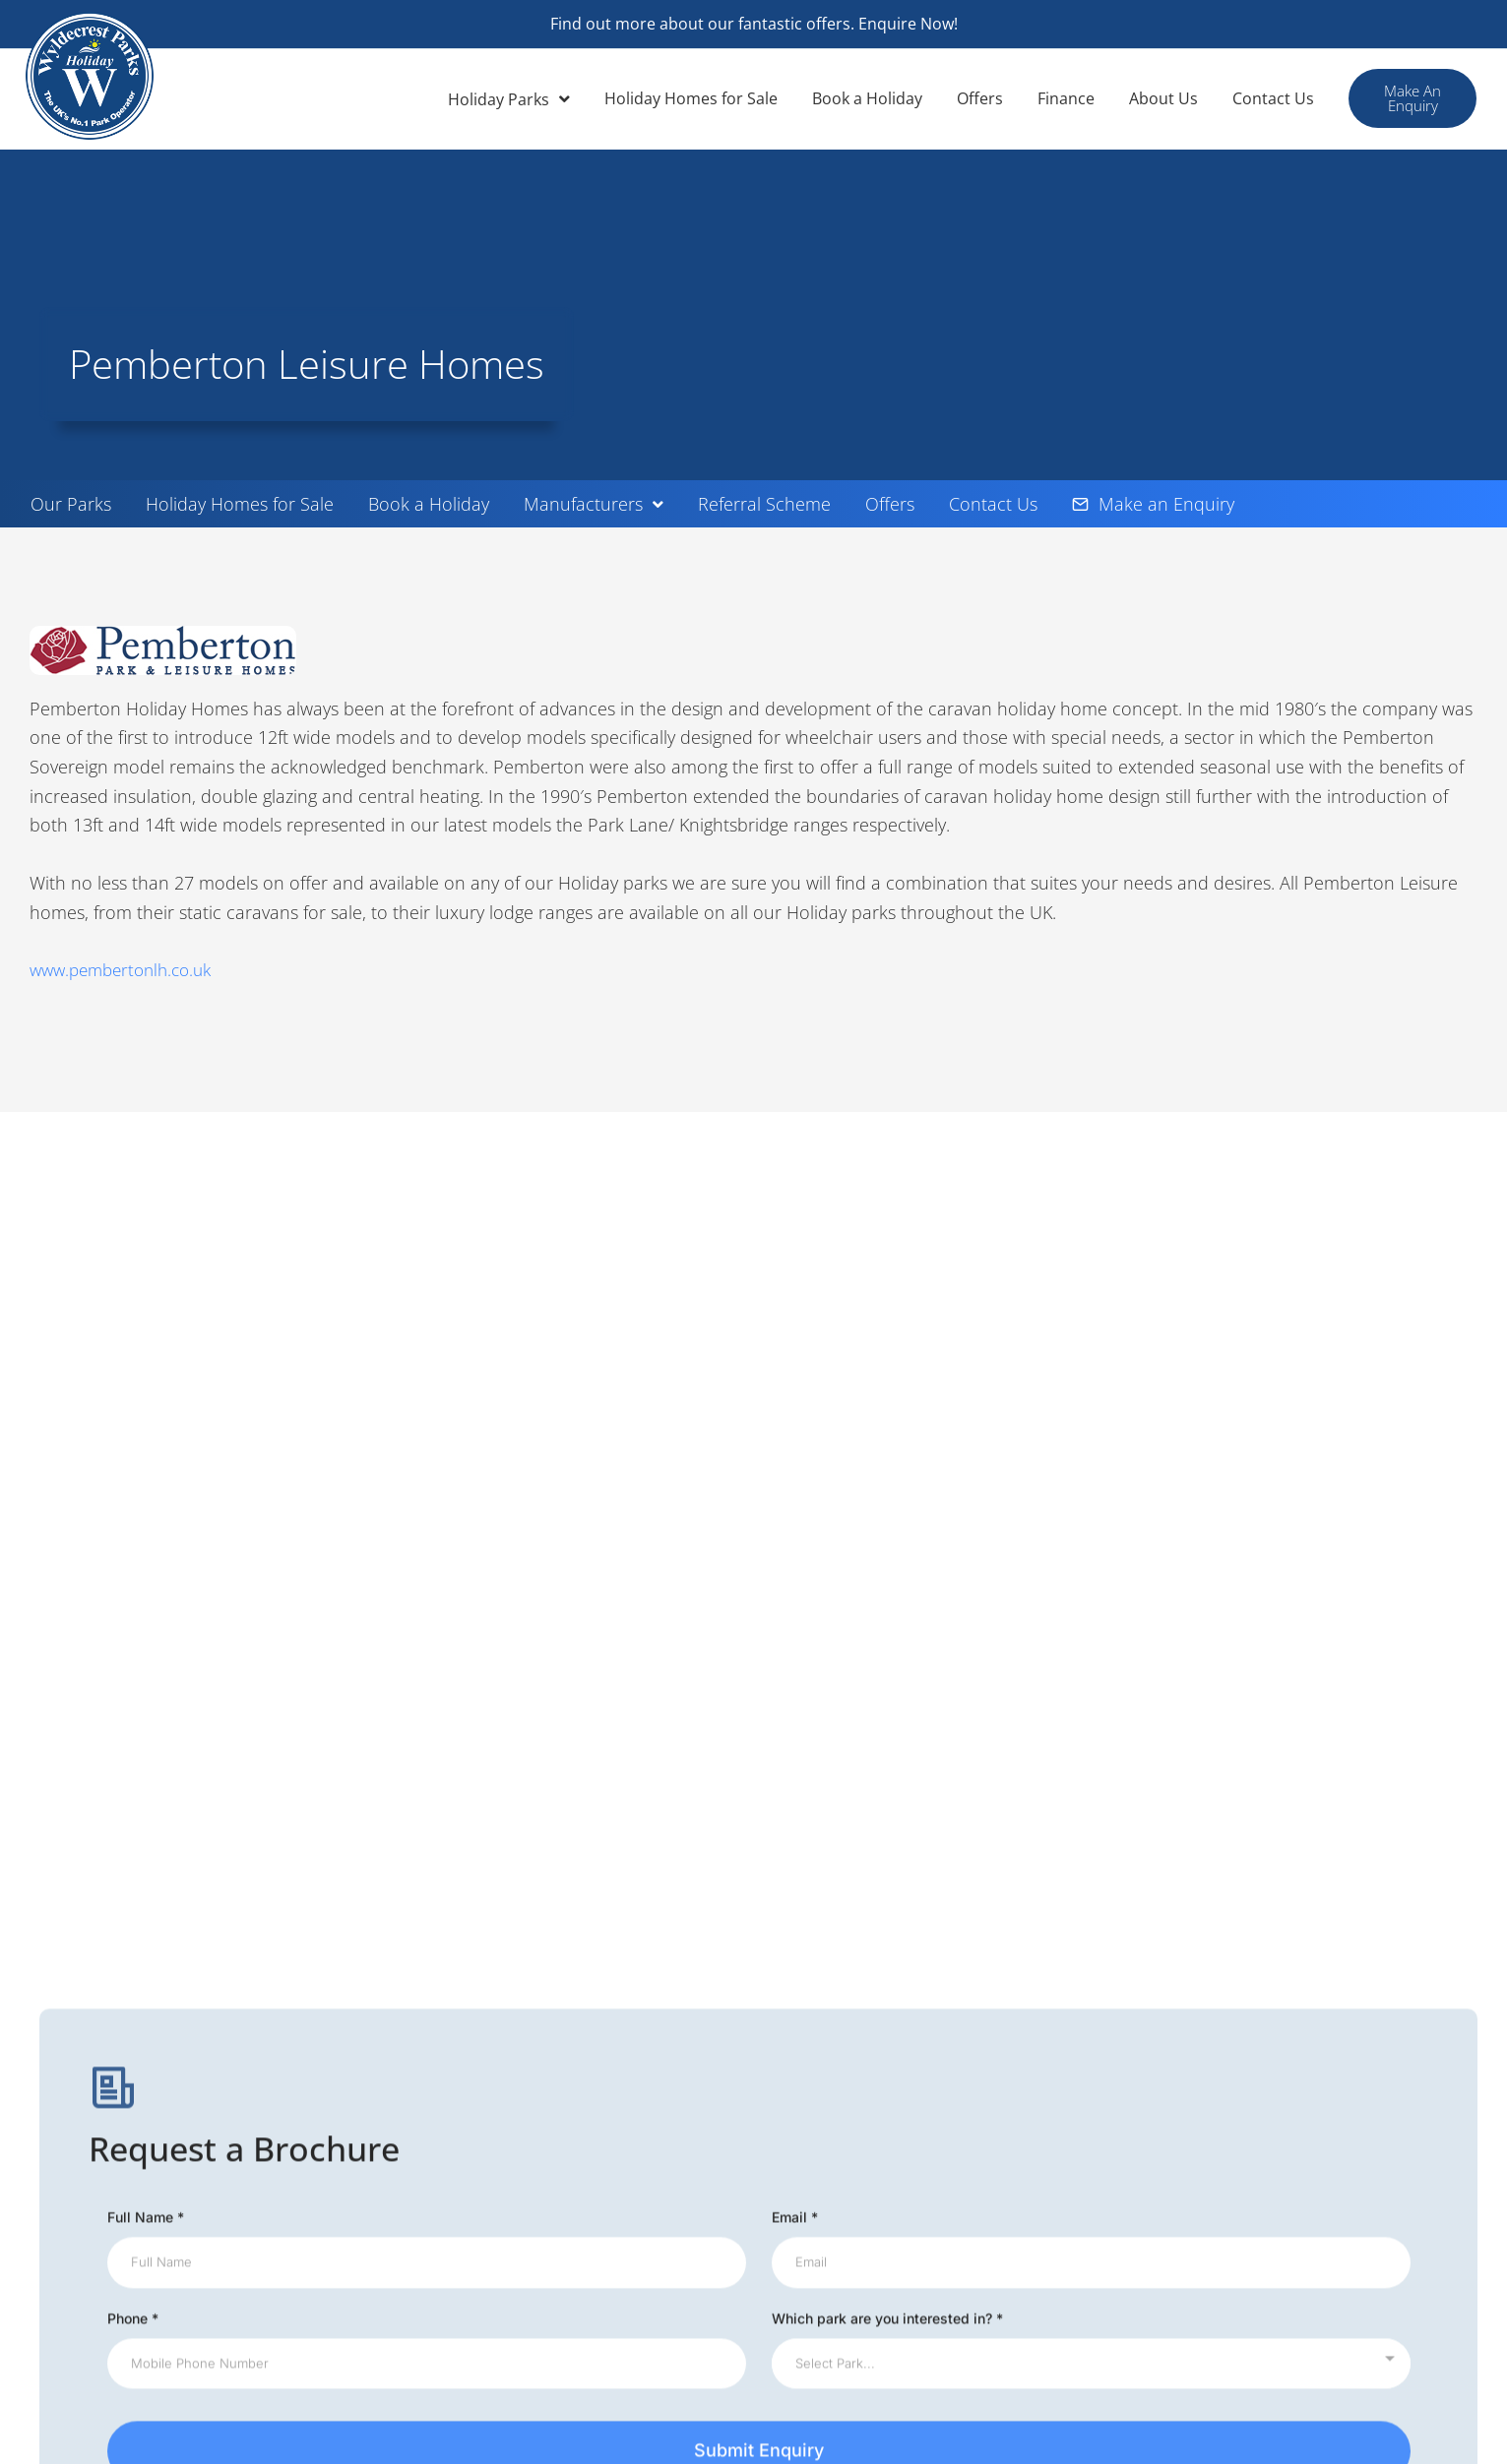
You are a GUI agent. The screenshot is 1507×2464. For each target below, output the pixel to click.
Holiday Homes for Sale (691, 98)
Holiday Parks (509, 99)
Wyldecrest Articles (467, 2068)
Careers (1165, 2216)
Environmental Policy (472, 2127)
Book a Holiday (867, 98)
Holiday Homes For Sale (1221, 2098)
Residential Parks (1197, 2275)
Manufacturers (593, 504)
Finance (1066, 98)
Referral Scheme (764, 504)
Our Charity (439, 2157)
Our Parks (71, 504)
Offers (980, 98)
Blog (1153, 2157)
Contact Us (1273, 98)
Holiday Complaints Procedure (875, 2245)
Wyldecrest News (829, 2127)
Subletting (804, 2098)
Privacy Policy (815, 2216)
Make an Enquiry (1153, 504)
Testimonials (1181, 2304)
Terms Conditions (830, 2186)
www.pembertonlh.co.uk (127, 969)
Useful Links (1180, 2127)
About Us (1163, 98)
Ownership (807, 2275)
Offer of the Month (465, 2098)
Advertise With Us (1200, 2245)
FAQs (1156, 2186)
